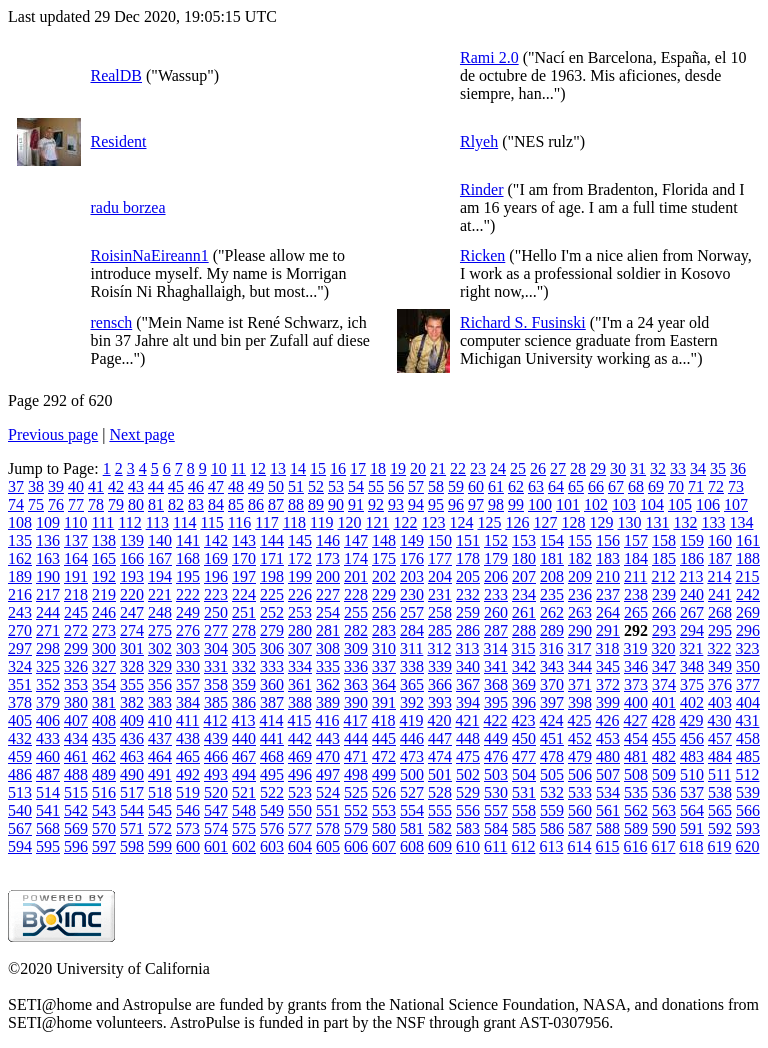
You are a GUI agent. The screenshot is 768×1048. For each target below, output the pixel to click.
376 (720, 684)
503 (496, 774)
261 (524, 612)
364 (384, 684)
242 (748, 594)
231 (440, 594)
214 (719, 576)
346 (636, 666)
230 (412, 594)
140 (160, 540)
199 (300, 576)
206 (496, 576)
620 (747, 846)
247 (132, 612)
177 (440, 558)
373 (636, 684)
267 (692, 612)
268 (720, 612)
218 (76, 594)
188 (748, 558)
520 (216, 792)
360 (272, 684)
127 (545, 522)
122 (405, 522)
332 (244, 666)
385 (216, 702)
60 (476, 486)
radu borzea (127, 207)
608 (412, 846)
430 (719, 720)
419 (411, 720)
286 (468, 630)
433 (48, 738)
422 (495, 720)
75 (36, 504)
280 (300, 630)
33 (678, 468)
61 (496, 486)
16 (338, 468)
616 (635, 846)
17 (358, 468)
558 (524, 810)
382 (132, 702)
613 (551, 846)
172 (300, 558)
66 (596, 486)
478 (552, 756)
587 (580, 828)
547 (216, 810)
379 (48, 702)
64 (556, 486)
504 (524, 774)
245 (76, 612)
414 (271, 720)
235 (552, 594)
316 (551, 648)
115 (211, 522)
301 (132, 648)
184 (636, 558)
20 (418, 468)
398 (580, 702)
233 (496, 594)
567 (20, 828)
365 (412, 684)
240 (692, 594)
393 (440, 702)
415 (299, 720)
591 (692, 828)
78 (96, 504)
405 (20, 720)
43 (136, 486)
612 (523, 846)
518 (160, 792)
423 (523, 720)
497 (328, 774)
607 (384, 846)
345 (608, 666)
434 (76, 738)
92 (376, 504)
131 (657, 522)
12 (258, 468)
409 (132, 720)
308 (328, 648)
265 (636, 612)
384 (188, 702)
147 (356, 540)
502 (468, 774)
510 (692, 774)
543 (104, 810)
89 (316, 504)
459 (20, 756)
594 (20, 846)
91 (356, 504)
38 (36, 486)
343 (552, 666)
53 (336, 486)
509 (664, 774)
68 (636, 486)
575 (244, 828)
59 (456, 486)
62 (516, 486)
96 (456, 504)
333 (272, 666)
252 (272, 612)
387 (272, 702)
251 (244, 612)
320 (663, 648)
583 (468, 828)
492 (188, 774)
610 (468, 846)
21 (438, 468)
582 (440, 828)
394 (468, 702)
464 (160, 756)
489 (104, 774)
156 (608, 540)
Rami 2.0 (489, 57)
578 (328, 828)
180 (524, 558)
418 (383, 720)
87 (276, 504)
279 (272, 630)
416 (327, 720)
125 (489, 522)
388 (300, 702)
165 (104, 558)
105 (680, 504)
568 (48, 828)
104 (652, 504)
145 (300, 540)
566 (748, 810)
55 (376, 486)
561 (608, 810)
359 (244, 684)
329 (160, 666)
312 (439, 648)
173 (328, 558)
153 (524, 540)
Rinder (482, 189)
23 (478, 468)
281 (328, 630)
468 (272, 756)
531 (524, 792)
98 (496, 504)
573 (188, 828)
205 (468, 576)
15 (318, 468)
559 (552, 810)
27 (558, 468)
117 (266, 522)
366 (440, 684)
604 (300, 846)
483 (692, 756)
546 (188, 810)
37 (16, 486)
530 (496, 792)
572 (160, 828)
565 (720, 810)
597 (104, 846)
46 (196, 486)
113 (157, 522)
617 (663, 846)
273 (104, 630)
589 (636, 828)
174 (356, 558)
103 (624, 504)
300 (104, 648)
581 (412, 828)
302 (160, 648)
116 (239, 522)
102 (596, 504)
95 (436, 504)
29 (598, 468)
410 (160, 720)
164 (76, 558)
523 (300, 792)
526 (384, 792)
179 (496, 558)
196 (216, 576)
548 (244, 810)
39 (56, 486)
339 (440, 666)
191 (76, 576)
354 (104, 684)
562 (636, 810)
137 (76, 540)
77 (76, 504)
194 (160, 576)
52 (316, 486)
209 (580, 576)
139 (132, 540)
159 (692, 540)
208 (552, 576)
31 (638, 468)
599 (160, 846)
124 (461, 522)
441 (272, 738)
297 (20, 648)
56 (396, 486)
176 (412, 558)
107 (736, 504)
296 (748, 630)
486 (20, 774)
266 (664, 612)
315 (523, 648)
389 (328, 702)
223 (216, 594)
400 (636, 702)
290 (580, 630)
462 (104, 756)
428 (663, 720)
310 (384, 648)
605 (328, 846)
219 (104, 594)
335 (328, 666)
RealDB (116, 75)
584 (496, 828)
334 (300, 666)
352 (48, 684)
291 (608, 630)
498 (356, 774)
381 (104, 702)
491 (160, 774)
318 (607, 648)
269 (748, 612)
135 (20, 540)
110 (75, 522)
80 (136, 504)
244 (48, 612)
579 (356, 828)
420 (439, 720)
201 (356, 576)
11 (238, 468)
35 (718, 468)
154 (552, 540)
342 (524, 666)
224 (244, 594)
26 (538, 468)
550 (300, 810)
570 (104, 828)
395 (496, 702)
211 (635, 576)
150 (440, 540)
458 (748, 738)
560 (580, 810)
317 (579, 648)
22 (458, 468)
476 (496, 756)
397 (552, 702)
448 (468, 738)
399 (608, 702)
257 (412, 612)
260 (496, 612)
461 (76, 756)
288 (524, 630)
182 (580, 558)
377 (748, 684)
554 (412, 810)
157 (636, 540)
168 (188, 558)
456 (692, 738)
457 (720, 738)
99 (516, 504)
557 (496, 810)
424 (551, 720)
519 (188, 792)
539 (748, 792)
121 (377, 522)
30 (618, 468)
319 (635, 648)
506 (580, 774)
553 (384, 810)
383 (160, 702)
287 (496, 630)
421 (467, 720)
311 (411, 648)
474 (440, 756)
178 (468, 558)
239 (664, 594)
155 (580, 540)
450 (524, 738)
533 (580, 792)
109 (48, 522)
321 (691, 648)
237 (608, 594)
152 (496, 540)
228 (356, 594)
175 (384, 558)
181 (552, 558)
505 (552, 774)
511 (719, 774)
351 (20, 684)
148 (384, 540)
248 (160, 612)
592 (720, 828)
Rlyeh (479, 141)
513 (20, 792)
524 (328, 792)
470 (328, 756)
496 (300, 774)
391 (384, 702)
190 (48, 576)
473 (412, 756)
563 (664, 810)
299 (76, 648)
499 (384, 774)
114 (184, 522)
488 (76, 774)
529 (468, 792)
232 (468, 594)
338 (412, 666)
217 (48, 594)
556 (468, 810)
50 (276, 486)
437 (160, 738)
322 (719, 648)
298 (48, 648)
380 (76, 702)
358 (216, 684)
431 (747, 720)
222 (188, 594)
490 (132, 774)
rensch (111, 322)
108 (20, 522)
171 (272, 558)
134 (741, 522)
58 (436, 486)
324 (20, 666)
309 (356, 648)
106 (708, 504)
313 (467, 648)
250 (216, 612)
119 (321, 522)
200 (328, 576)
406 (48, 720)
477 (524, 756)
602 (244, 846)
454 (636, 738)
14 (298, 468)
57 (416, 486)
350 (748, 666)
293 (664, 630)
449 (496, 738)
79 (116, 504)
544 (132, 810)
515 (76, 792)
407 (76, 720)
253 (300, 612)
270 (20, 630)
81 (156, 504)
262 (552, 612)
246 (104, 612)
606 (356, 846)
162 (20, 558)
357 (188, 684)
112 (129, 522)
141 (188, 540)
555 (440, 810)
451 (552, 738)
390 (356, 702)
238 (636, 594)
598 (132, 846)
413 (243, 720)
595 (48, 846)
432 (20, 738)
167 (160, 558)
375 (692, 684)
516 (104, 792)
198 (272, 576)
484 (720, 756)
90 (336, 504)
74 (16, 504)
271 (48, 630)
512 (747, 774)
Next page (141, 434)
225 (272, 594)
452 (580, 738)
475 (468, 756)
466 (216, 756)
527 (412, 792)
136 (48, 540)
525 (356, 792)
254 (328, 612)
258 (440, 612)
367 (468, 684)
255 (356, 612)
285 (440, 630)
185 (664, 558)
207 (524, 576)
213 (691, 576)
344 (580, 666)
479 (580, 756)
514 (48, 792)
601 (216, 846)
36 (738, 468)
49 (256, 486)
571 (132, 828)
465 (188, 756)
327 (104, 666)
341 (496, 666)
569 (76, 828)
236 (580, 594)
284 (412, 630)
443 (328, 738)
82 (176, 504)
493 (216, 774)
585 (524, 828)
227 (328, 594)
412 (215, 720)
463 (132, 756)
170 (244, 558)
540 (20, 810)
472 (384, 756)
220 (132, 594)
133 (713, 522)
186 (692, 558)
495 (272, 774)
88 (296, 504)
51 (296, 486)
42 (116, 486)
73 (736, 486)
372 (608, 684)
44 (156, 486)
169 (216, 558)
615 (607, 846)
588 (608, 828)
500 (412, 774)
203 (412, 576)
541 (48, 810)
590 (664, 828)
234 (524, 594)
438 (188, 738)
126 (517, 522)
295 (720, 630)
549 (272, 810)
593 (748, 828)
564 (692, 810)
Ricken (482, 255)
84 (216, 504)
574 (216, 828)
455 (664, 738)
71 (696, 486)
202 (384, 576)
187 (720, 558)
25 (518, 468)
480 (608, 756)
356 (160, 684)
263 (580, 612)
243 (20, 612)
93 (396, 504)
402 (692, 702)
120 (349, 522)
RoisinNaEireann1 (149, 255)
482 (664, 756)
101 (568, 504)
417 (355, 720)
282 (356, 630)
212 (663, 576)
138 (104, 540)
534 (608, 792)
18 (378, 468)
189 (20, 576)
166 (132, 558)
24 (498, 468)
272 (76, 630)
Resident (118, 141)
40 (76, 486)
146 (328, 540)
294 (692, 630)
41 (96, 486)
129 (601, 522)
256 (384, 612)
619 (719, 846)
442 (300, 738)
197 (244, 576)
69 (656, 486)
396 (524, 702)
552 (356, 810)
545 (160, 810)
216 (20, 594)
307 (300, 648)
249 (188, 612)
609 (440, 846)
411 (187, 720)
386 (244, 702)
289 (552, 630)
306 (272, 648)
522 (272, 792)
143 (244, 540)
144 (272, 540)
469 (300, 756)
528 (440, 792)
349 (720, 666)
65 (576, 486)
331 (216, 666)
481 (636, 756)
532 (552, 792)
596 (76, 846)
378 (20, 702)
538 (720, 792)
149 (412, 540)
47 (216, 486)
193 (132, 576)
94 (416, 504)
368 (496, 684)
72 (716, 486)
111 (102, 522)
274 (132, 630)
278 (244, 630)
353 (76, 684)
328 (132, 666)
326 (76, 666)
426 (607, 720)
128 (573, 522)
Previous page (53, 434)
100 (540, 504)
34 (698, 468)
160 (720, 540)
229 (384, 594)
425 (579, 720)
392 (412, 702)
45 (176, 486)
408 (104, 720)
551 (328, 810)
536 (664, 792)
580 (384, 828)
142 (216, 540)
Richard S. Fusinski (523, 322)
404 (748, 702)
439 (216, 738)
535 (636, 792)
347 (664, 666)
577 (300, 828)
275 (160, 630)
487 (48, 774)
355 (132, 684)
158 (664, 540)
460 (48, 756)
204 (440, 576)
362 (328, 684)
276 (188, 630)
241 (720, 594)
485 (748, 756)
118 (294, 522)
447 (440, 738)
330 (188, 666)
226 (300, 594)
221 (160, 594)
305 (244, 648)
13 (278, 468)
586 (552, 828)
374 (664, 684)
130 (629, 522)
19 (398, 468)
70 (676, 486)
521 (244, 792)
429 (691, 720)
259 (468, 612)
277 (216, 630)
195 (188, 576)
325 (48, 666)
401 (664, 702)
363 (356, 684)
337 (384, 666)
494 (244, 774)
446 (412, 738)
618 (691, 846)
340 (468, 666)
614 (579, 846)
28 (578, 468)
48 (236, 486)
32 (658, 468)
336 (356, 666)
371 (580, 684)
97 (476, 504)
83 (196, 504)
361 (300, 684)
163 (48, 558)
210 (608, 576)
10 (219, 468)
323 (747, 648)
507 (608, 774)
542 (76, 810)
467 (244, 756)
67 (616, 486)
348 (692, 666)
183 (608, 558)
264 (608, 612)
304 (216, 648)
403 (720, 702)
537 (692, 792)
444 (356, 738)
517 (132, 792)
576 (272, 828)
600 (188, 846)
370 (552, 684)
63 (536, 486)
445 (384, 738)
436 (132, 738)
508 (636, 774)
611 (495, 846)
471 (356, 756)
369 (524, 684)
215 (747, 576)
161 (748, 540)
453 (608, 738)
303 (188, 648)
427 (635, 720)
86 (256, 504)
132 (685, 522)
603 (272, 846)
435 (104, 738)
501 (440, 774)
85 (236, 504)
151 (468, 540)
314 (495, 648)
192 (104, 576)
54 (356, 486)
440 (244, 738)
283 (384, 630)
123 (433, 522)
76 (56, 504)
